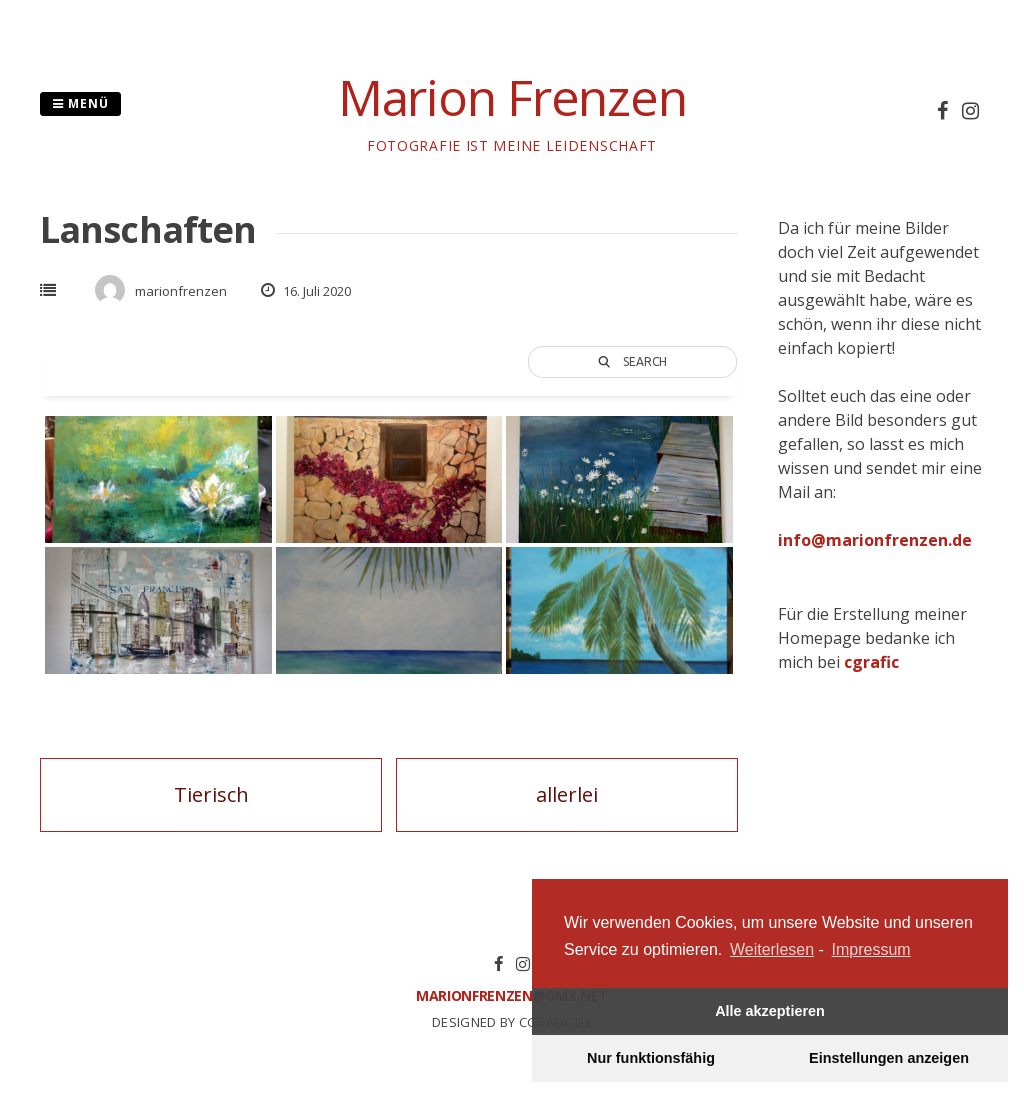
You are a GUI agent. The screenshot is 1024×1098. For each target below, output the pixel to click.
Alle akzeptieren (770, 1011)
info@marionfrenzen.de (875, 540)
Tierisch (211, 794)
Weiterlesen (772, 949)
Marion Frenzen (512, 97)
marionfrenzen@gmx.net (512, 995)
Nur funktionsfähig (651, 1058)
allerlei (567, 794)
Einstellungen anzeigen (889, 1058)
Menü (80, 103)
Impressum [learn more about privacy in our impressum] (871, 949)
